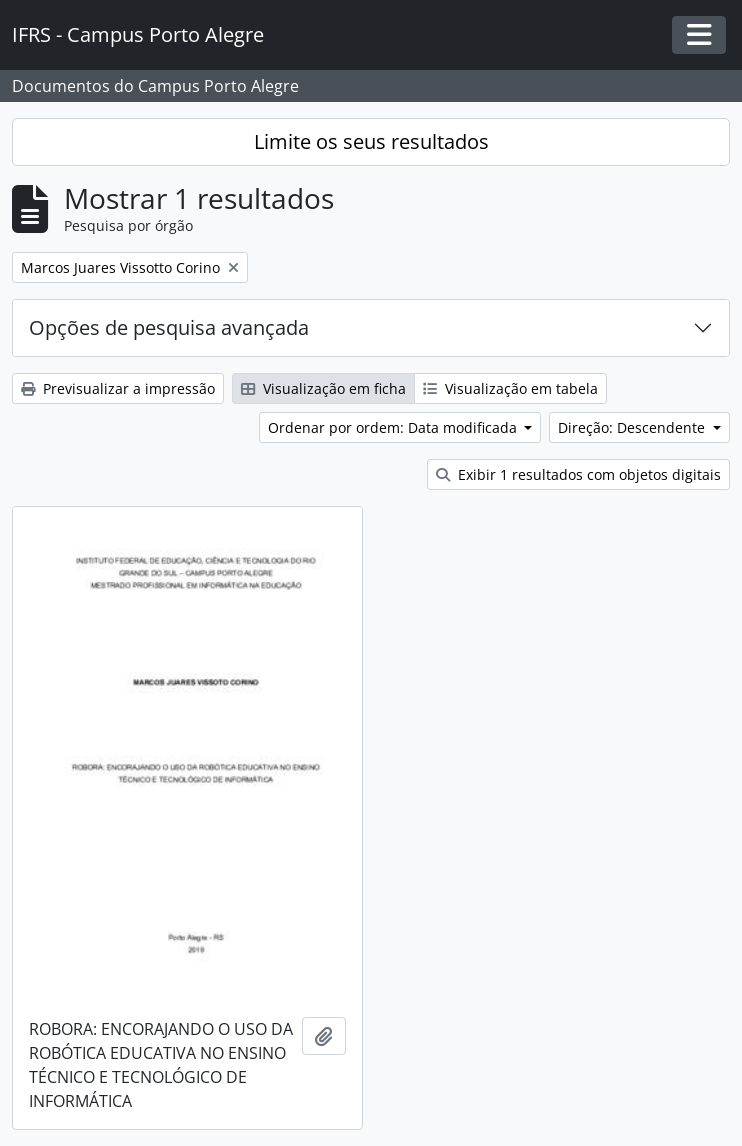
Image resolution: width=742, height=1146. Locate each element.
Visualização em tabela (510, 388)
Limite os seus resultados (371, 141)
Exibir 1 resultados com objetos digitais (578, 474)
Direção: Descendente (633, 427)
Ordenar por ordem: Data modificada (394, 427)
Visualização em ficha (323, 388)
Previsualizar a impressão (118, 388)
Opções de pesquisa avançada (169, 327)
